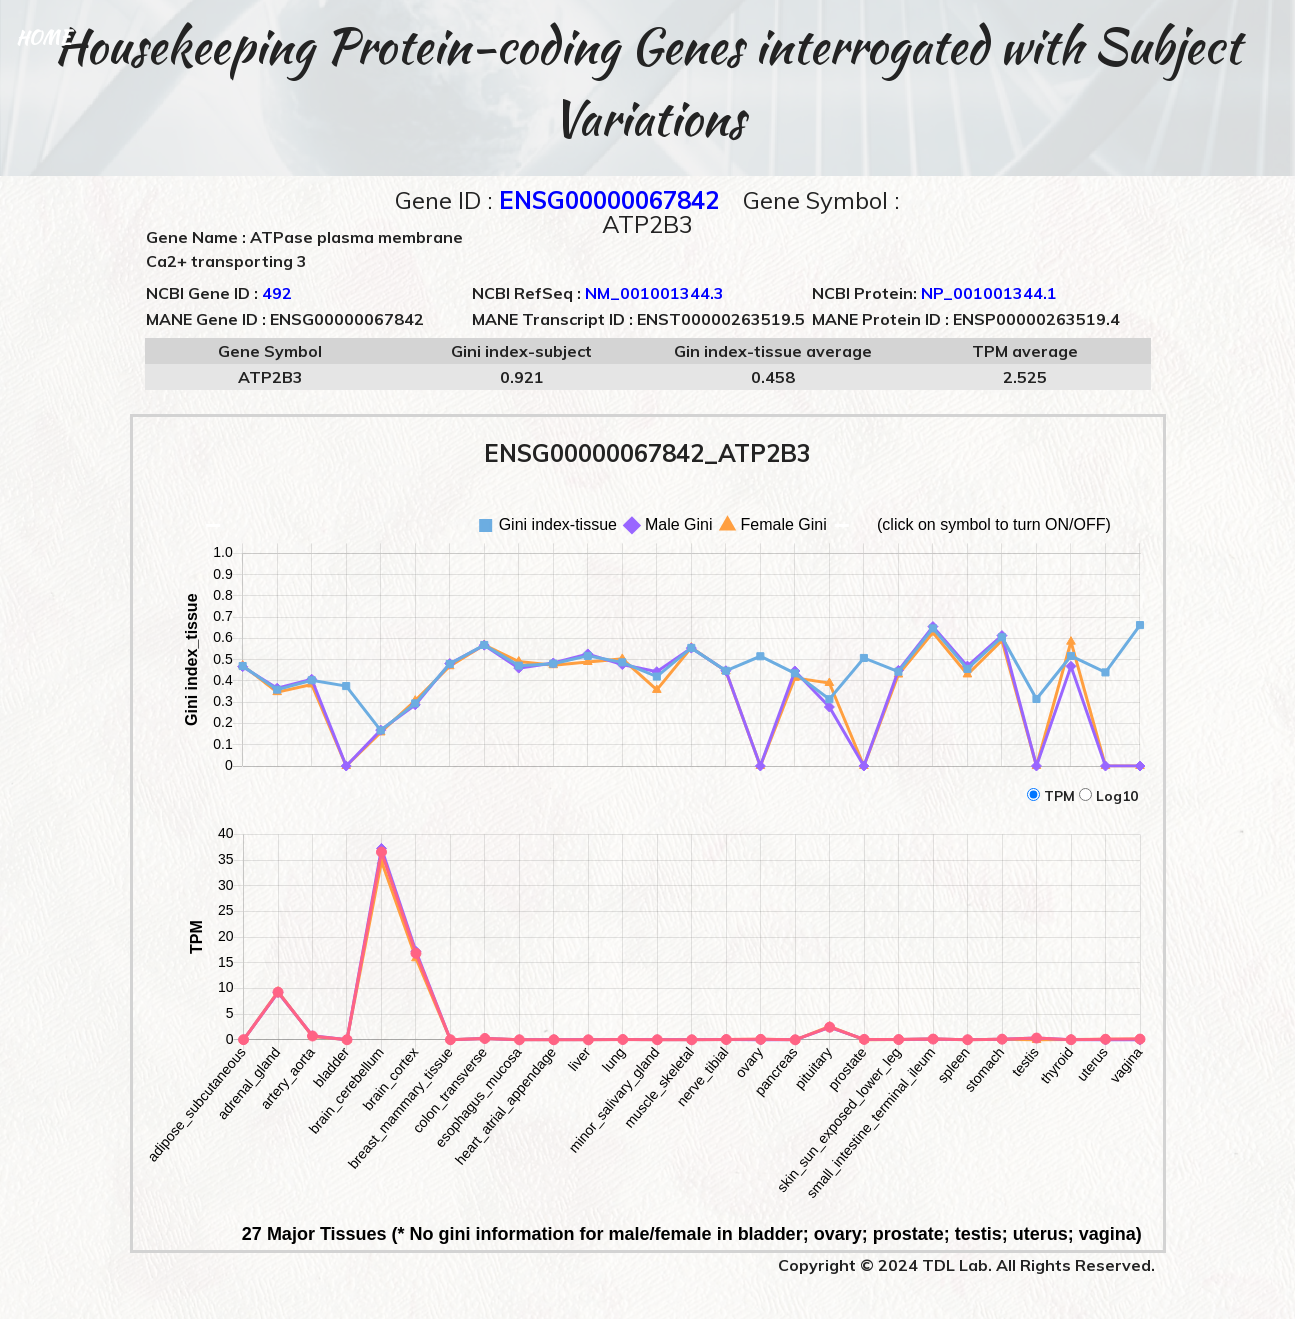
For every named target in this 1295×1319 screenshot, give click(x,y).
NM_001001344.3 (654, 293)
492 (277, 293)
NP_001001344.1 (989, 293)
